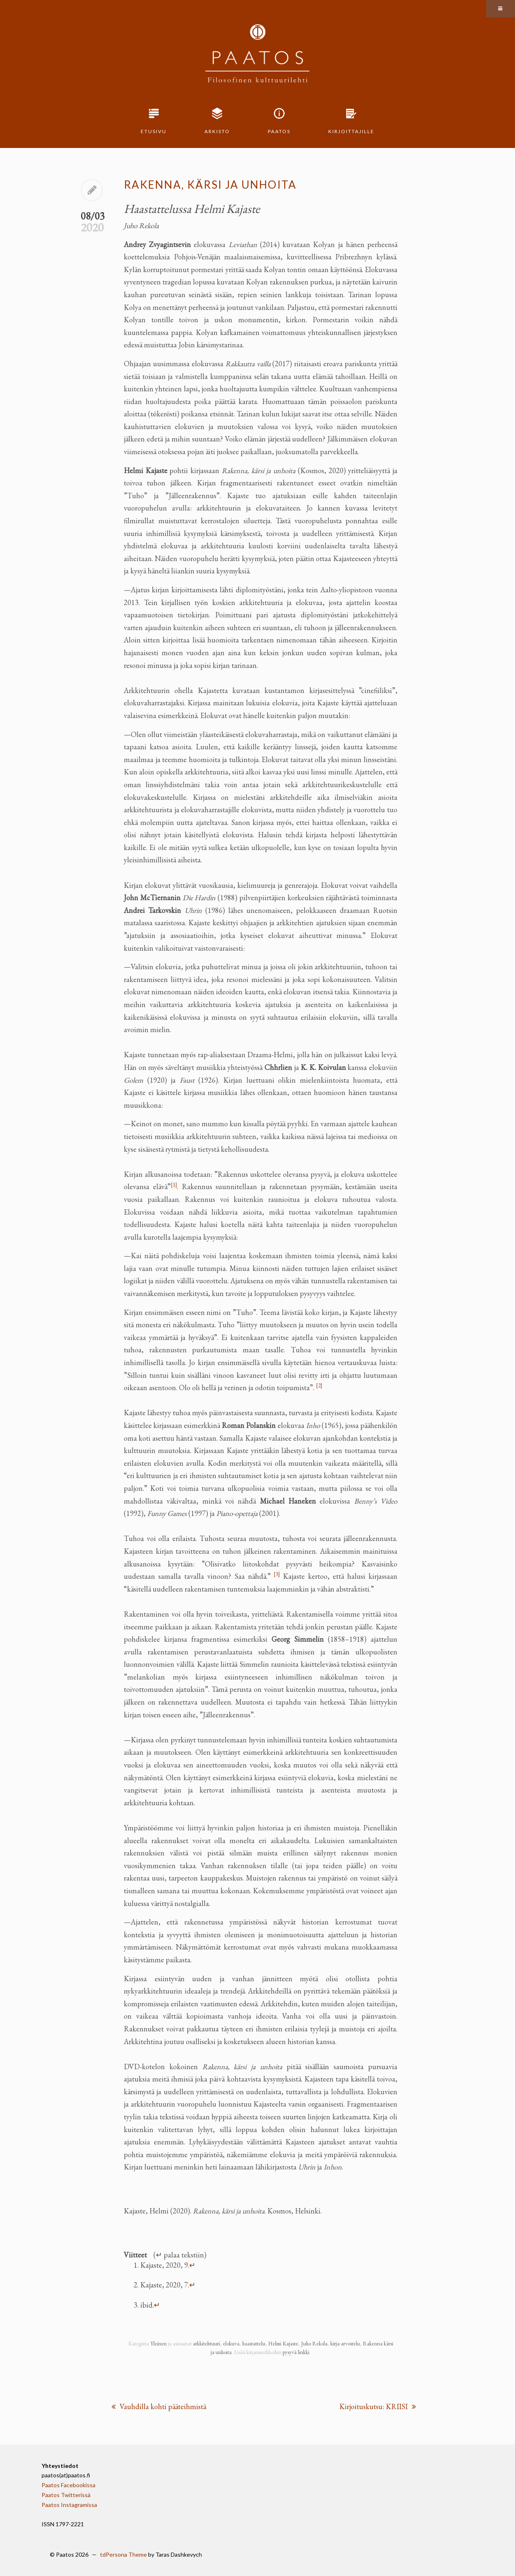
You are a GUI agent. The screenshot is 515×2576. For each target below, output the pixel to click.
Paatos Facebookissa (68, 2484)
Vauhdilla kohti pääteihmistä (158, 2406)
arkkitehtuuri (206, 2343)
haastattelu (253, 2343)
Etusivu (154, 131)
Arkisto (217, 131)
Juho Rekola (314, 2343)
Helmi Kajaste (283, 2343)
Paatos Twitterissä (66, 2494)
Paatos (279, 131)
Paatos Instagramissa (69, 2504)
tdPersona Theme (123, 2554)
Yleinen (158, 2343)
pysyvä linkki (296, 2352)
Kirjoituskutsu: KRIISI (377, 2406)
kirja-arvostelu (345, 2343)
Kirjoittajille (351, 131)
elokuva (231, 2343)
